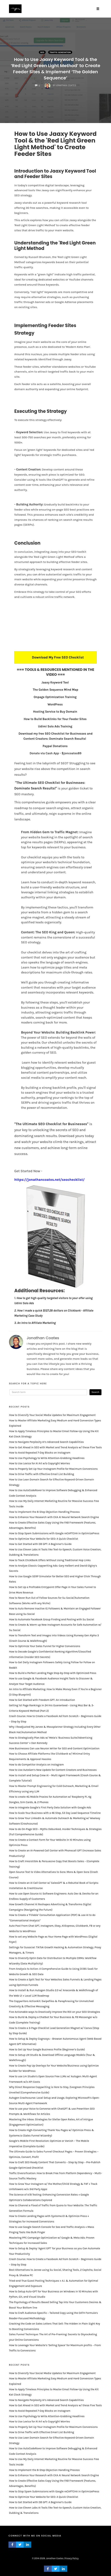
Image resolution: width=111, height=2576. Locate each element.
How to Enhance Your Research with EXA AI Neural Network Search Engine (54, 1517)
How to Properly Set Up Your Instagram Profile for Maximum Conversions (53, 1468)
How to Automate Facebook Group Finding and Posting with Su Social (51, 1619)
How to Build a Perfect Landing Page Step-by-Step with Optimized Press (52, 1673)
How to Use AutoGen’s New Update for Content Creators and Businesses (53, 1769)
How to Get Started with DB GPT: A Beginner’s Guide (40, 1544)
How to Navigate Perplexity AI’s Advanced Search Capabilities (46, 1442)
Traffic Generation (60, 52)
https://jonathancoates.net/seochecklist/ (49, 1180)
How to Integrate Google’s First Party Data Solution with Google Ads (50, 1807)
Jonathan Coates (43, 1337)
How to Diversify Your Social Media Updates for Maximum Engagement (52, 1415)
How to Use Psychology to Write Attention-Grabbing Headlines (47, 1458)
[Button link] (55, 657)
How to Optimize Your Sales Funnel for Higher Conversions (44, 1646)
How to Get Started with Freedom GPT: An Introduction (42, 1700)
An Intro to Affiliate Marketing (36, 1323)
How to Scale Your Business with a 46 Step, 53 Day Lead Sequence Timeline (55, 1813)
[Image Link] (55, 1236)
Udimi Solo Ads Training (55, 726)
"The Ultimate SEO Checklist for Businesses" (51, 1124)
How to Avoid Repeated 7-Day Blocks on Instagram (39, 1452)
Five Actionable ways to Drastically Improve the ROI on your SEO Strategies (54, 2011)
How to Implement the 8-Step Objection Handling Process (44, 1511)
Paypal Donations (55, 746)
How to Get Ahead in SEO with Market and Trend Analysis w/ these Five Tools (55, 1447)
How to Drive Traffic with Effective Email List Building (41, 1474)
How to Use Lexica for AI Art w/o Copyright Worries (39, 1463)
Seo (42, 52)
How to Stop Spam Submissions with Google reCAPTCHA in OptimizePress (54, 1533)
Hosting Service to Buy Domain (55, 711)
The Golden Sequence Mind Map (55, 689)
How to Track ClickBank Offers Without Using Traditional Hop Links (50, 1560)
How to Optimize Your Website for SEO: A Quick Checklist (43, 1538)
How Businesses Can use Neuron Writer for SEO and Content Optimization (54, 1748)
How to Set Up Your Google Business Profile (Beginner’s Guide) (47, 2049)
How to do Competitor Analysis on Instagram (36, 1764)
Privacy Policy (71, 2558)
